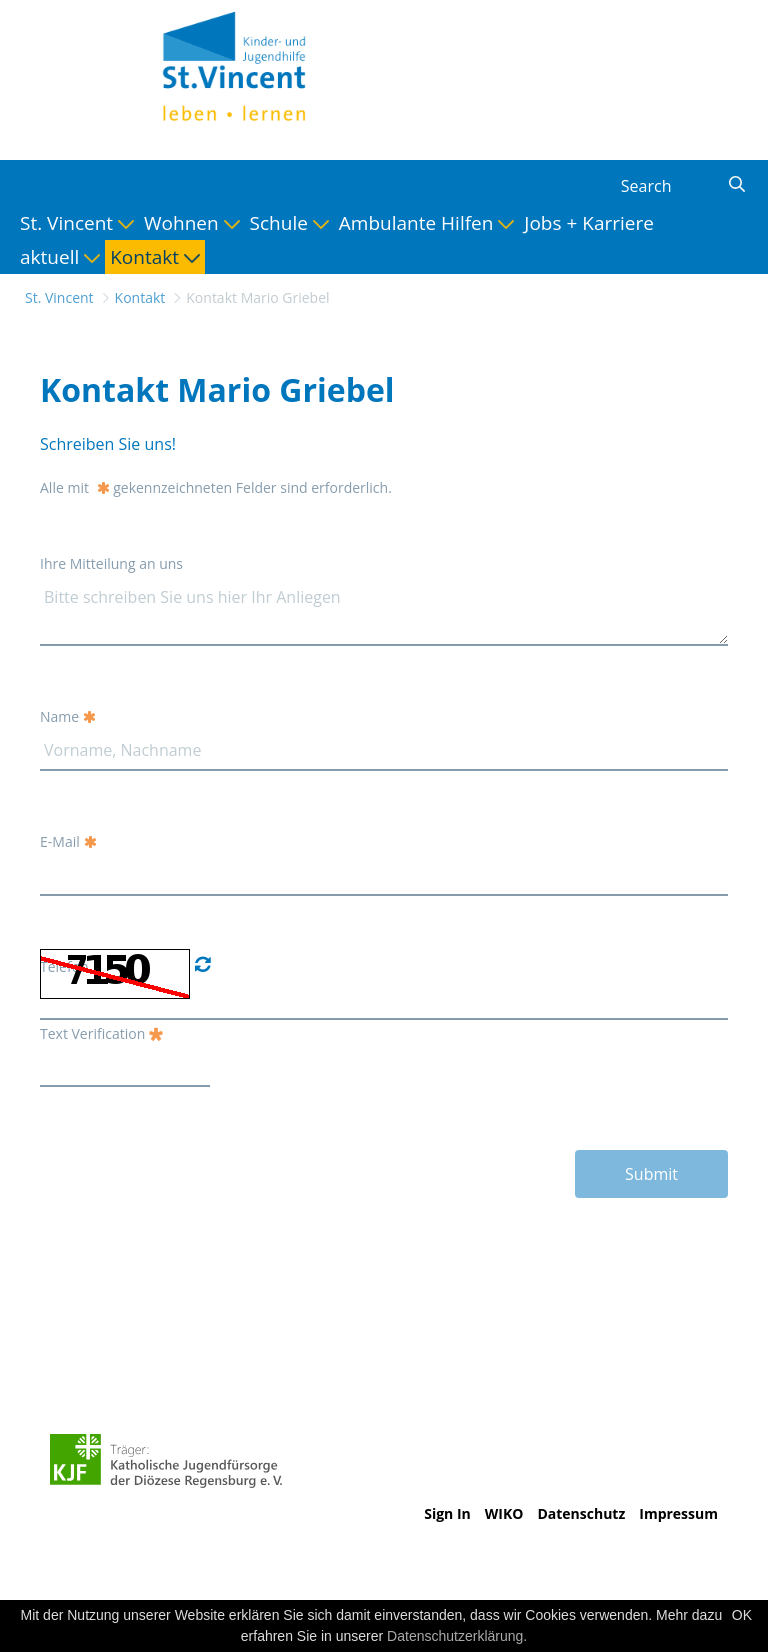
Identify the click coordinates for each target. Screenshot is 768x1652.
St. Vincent (59, 297)
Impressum (678, 1513)
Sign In (447, 1513)
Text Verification (101, 1033)
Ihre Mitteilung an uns (111, 563)
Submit (651, 1174)
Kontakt (140, 297)
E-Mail (68, 841)
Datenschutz (581, 1513)
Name (68, 716)
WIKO (504, 1513)
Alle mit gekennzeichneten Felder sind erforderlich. (216, 487)
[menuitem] (77, 223)
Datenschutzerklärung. (457, 1636)
